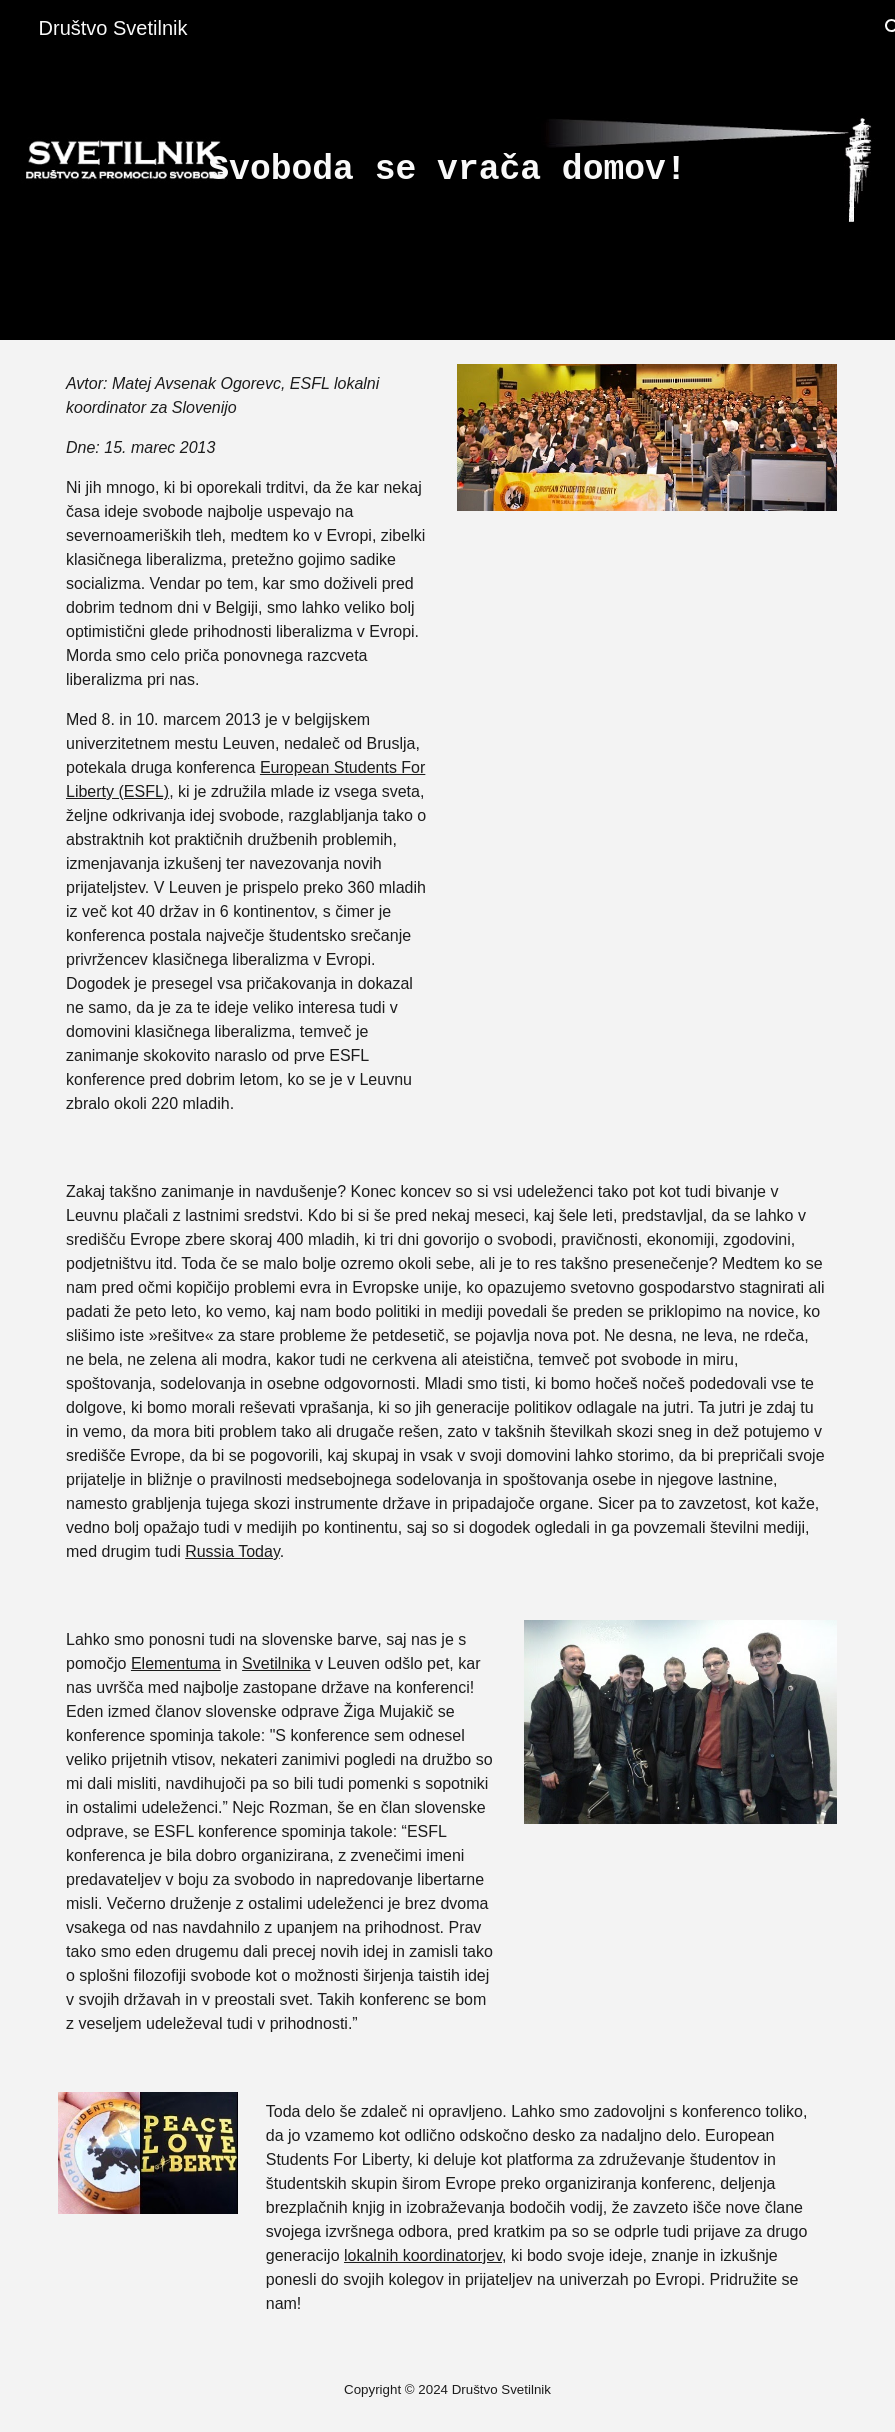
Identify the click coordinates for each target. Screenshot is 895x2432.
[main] (447, 170)
